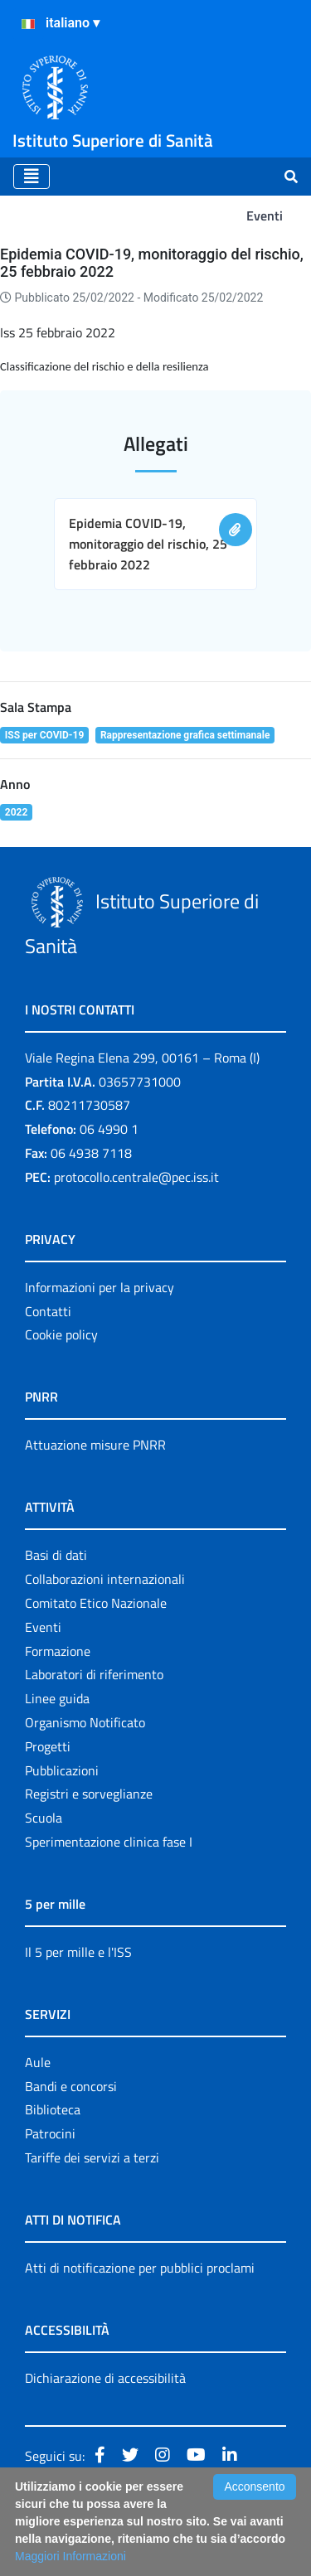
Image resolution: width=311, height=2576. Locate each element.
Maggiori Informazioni (70, 2556)
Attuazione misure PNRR (95, 1445)
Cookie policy (61, 1334)
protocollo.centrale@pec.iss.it (136, 1177)
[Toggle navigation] (31, 176)
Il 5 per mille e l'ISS (78, 1952)
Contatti (48, 1311)
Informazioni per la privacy (99, 1287)
